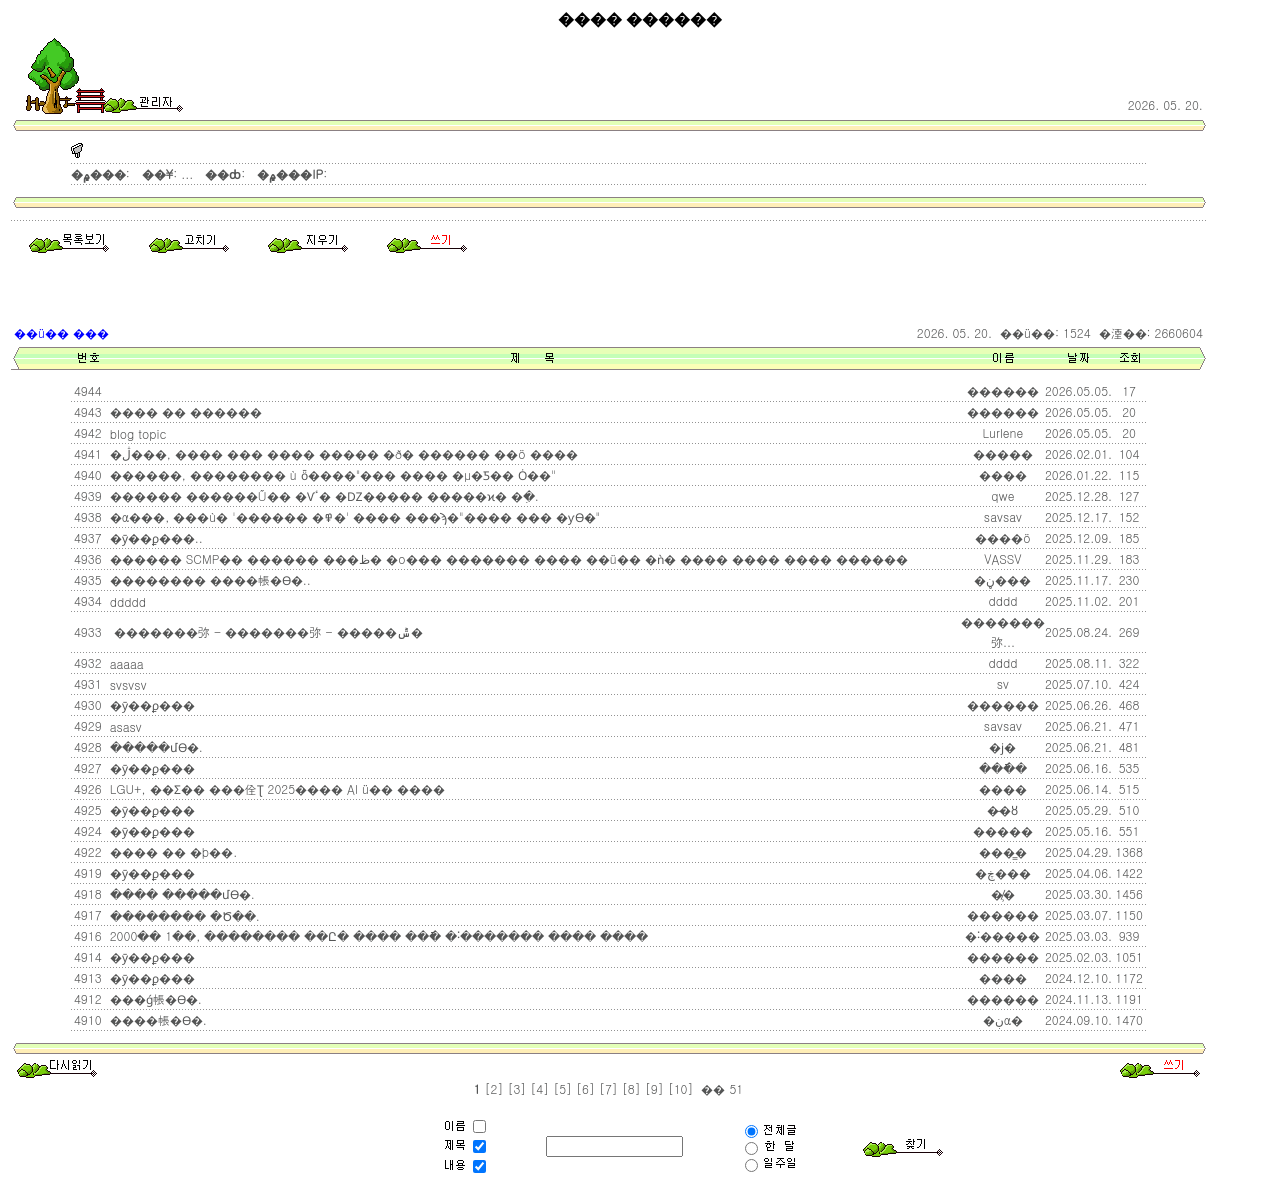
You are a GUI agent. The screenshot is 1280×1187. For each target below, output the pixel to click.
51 (734, 1088)
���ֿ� (1003, 767)
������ (1003, 704)
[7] (608, 1088)
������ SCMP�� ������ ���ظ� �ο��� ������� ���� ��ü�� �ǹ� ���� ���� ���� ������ (507, 558)
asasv (124, 726)
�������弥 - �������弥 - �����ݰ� (264, 631)
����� (1003, 830)
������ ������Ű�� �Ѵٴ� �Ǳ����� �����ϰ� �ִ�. (322, 495)
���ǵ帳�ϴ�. (154, 998)
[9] (654, 1088)
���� (1003, 474)
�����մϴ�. (154, 746)
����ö (1003, 537)
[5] (562, 1088)
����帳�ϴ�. (156, 1019)
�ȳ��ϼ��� (150, 704)
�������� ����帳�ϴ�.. (208, 579)
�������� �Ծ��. (183, 915)
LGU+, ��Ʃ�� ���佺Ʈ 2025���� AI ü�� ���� (275, 788)
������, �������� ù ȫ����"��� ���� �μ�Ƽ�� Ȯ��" (331, 474)
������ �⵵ (110, 391)
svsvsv (126, 684)
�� (711, 1088)
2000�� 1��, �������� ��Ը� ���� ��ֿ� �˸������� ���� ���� (377, 935)
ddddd (126, 601)
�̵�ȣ (1002, 809)
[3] (516, 1088)
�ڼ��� (1002, 579)
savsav (1003, 516)
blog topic (136, 433)
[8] (631, 1088)
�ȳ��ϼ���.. (154, 537)
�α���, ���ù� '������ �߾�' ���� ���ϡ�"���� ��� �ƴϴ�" (353, 516)
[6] (585, 1088)
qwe (1002, 495)
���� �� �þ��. (172, 851)
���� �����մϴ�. (180, 893)
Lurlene (1003, 432)
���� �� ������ (184, 411)
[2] (494, 1088)
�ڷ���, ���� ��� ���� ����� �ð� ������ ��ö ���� (342, 453)
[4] (539, 1088)
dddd (1002, 662)
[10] (681, 1088)
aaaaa (125, 663)
